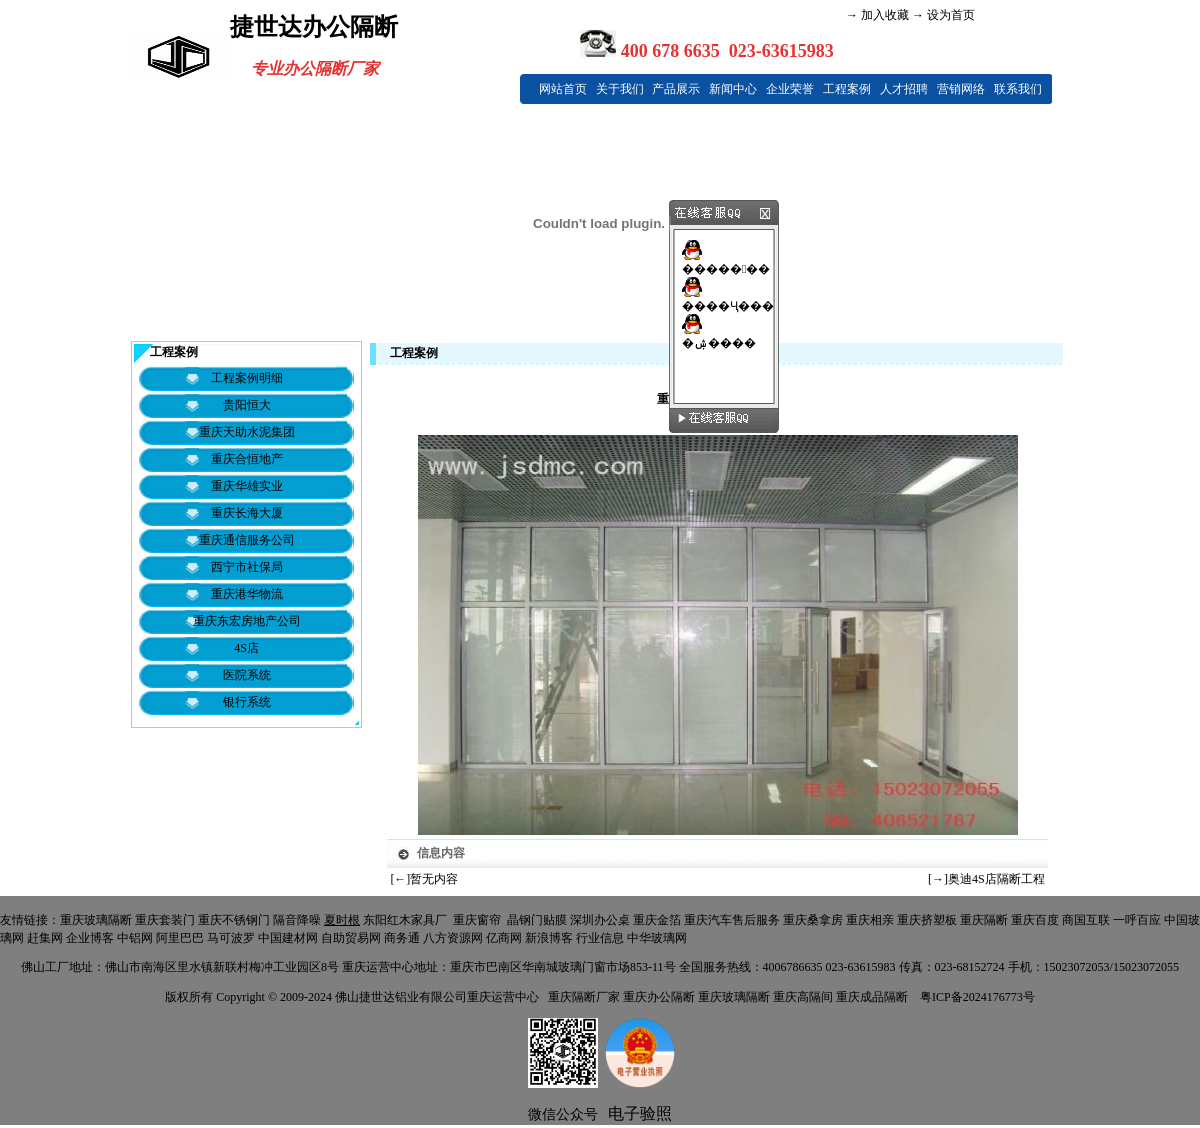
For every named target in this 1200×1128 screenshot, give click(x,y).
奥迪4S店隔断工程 (996, 879)
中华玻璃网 (657, 938)
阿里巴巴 (180, 938)
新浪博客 (549, 938)
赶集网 (45, 938)
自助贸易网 (351, 938)
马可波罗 (231, 938)
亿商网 (504, 938)
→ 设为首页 (942, 15)
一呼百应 (1137, 920)
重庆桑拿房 (813, 920)
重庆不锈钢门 (234, 920)
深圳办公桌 (600, 920)
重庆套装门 (165, 920)
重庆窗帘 (477, 920)
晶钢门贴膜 (537, 920)
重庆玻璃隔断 (96, 920)
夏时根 (342, 920)
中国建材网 (288, 938)
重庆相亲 (870, 920)
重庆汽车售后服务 (732, 920)
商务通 (402, 938)
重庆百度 (1035, 920)
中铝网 (135, 938)
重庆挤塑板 (927, 920)
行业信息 (600, 938)
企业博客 (90, 938)
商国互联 (1086, 920)
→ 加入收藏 (877, 15)
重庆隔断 (984, 920)
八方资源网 (453, 938)
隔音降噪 (297, 920)
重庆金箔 (657, 920)
